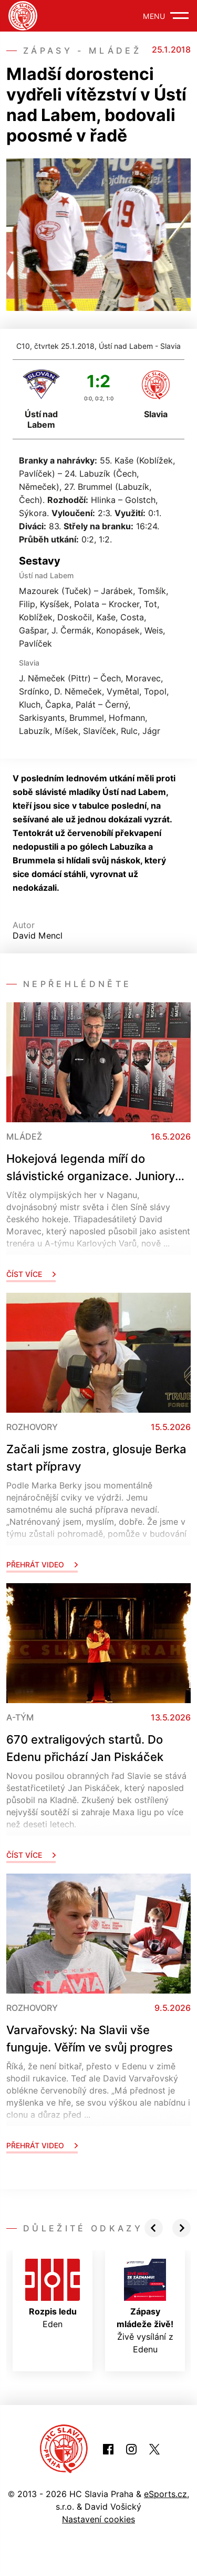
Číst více (31, 1274)
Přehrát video (42, 1564)
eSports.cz (165, 2494)
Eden (52, 2294)
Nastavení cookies (98, 2519)
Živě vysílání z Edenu (145, 2306)
